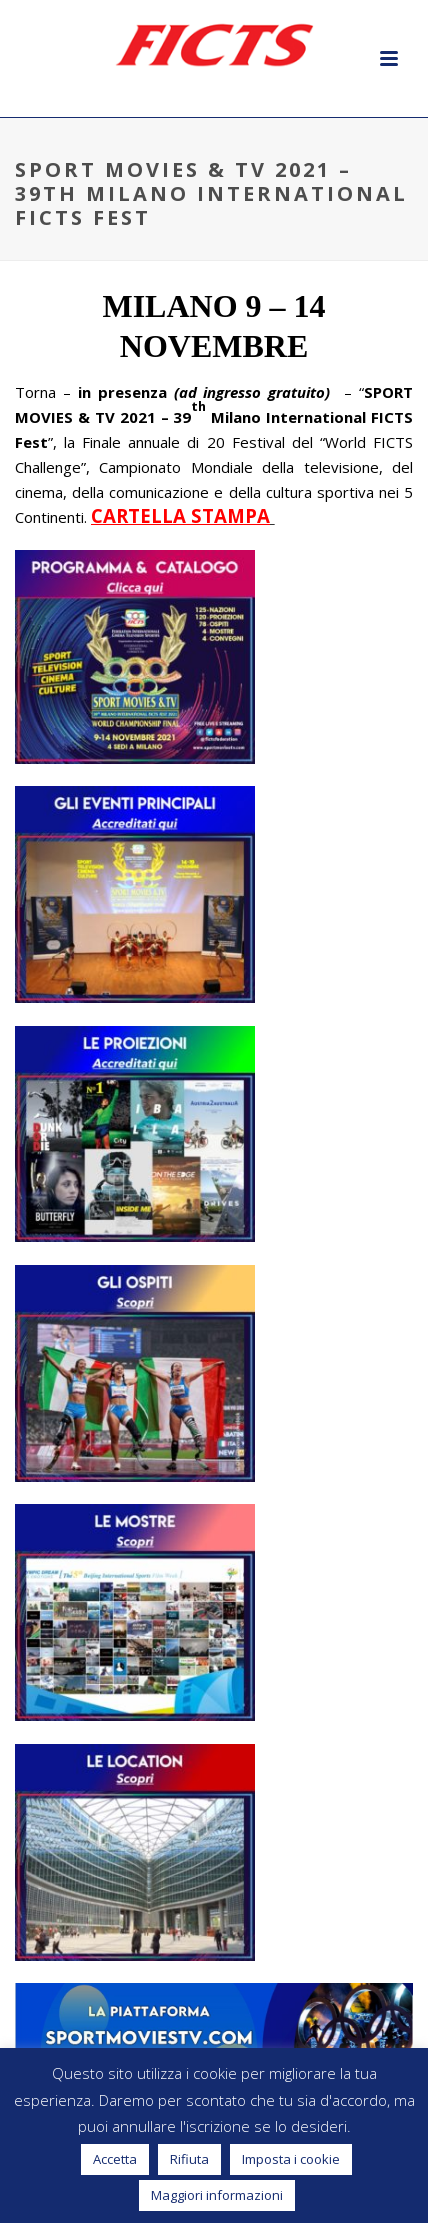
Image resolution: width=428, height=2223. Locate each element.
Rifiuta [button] (189, 2159)
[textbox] (214, 326)
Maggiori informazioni (217, 2195)
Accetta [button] (115, 2159)
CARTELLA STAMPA (180, 515)
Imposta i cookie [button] (291, 2159)
